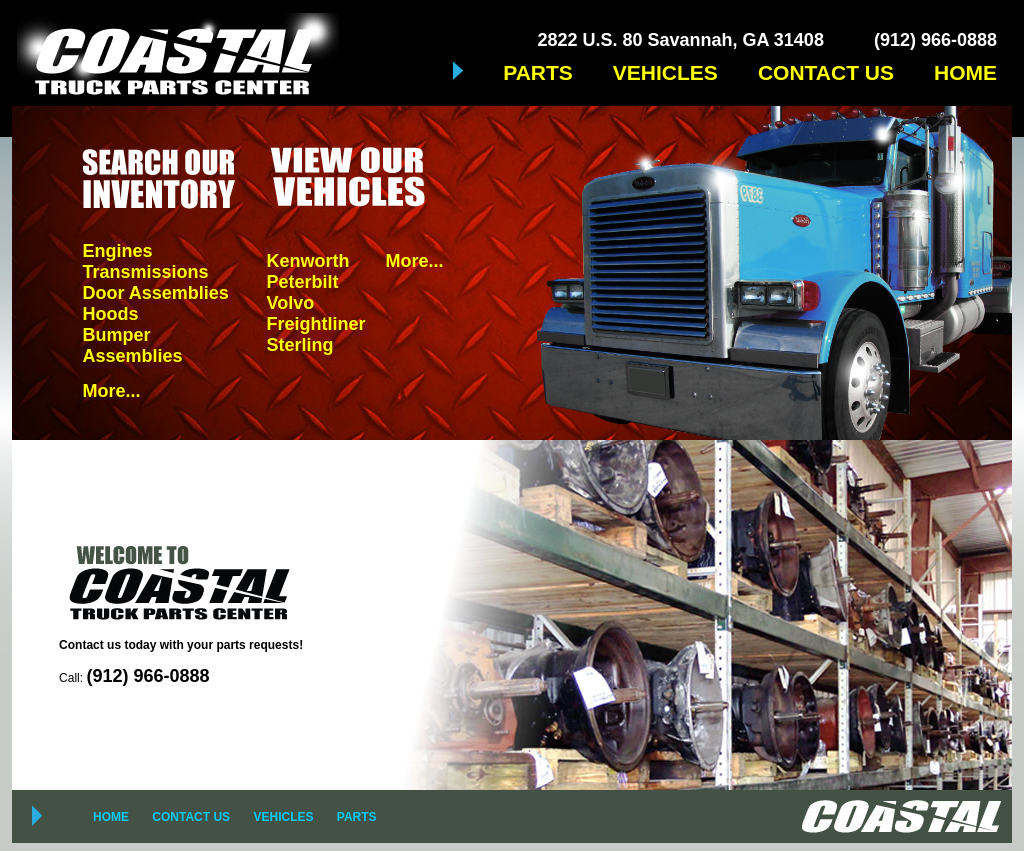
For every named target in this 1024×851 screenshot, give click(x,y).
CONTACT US (826, 72)
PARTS (538, 72)
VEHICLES (665, 72)
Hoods (110, 314)
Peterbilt (302, 282)
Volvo (290, 303)
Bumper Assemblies (132, 345)
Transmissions (145, 272)
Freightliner (315, 324)
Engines (117, 251)
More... (111, 391)
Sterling (299, 345)
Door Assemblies (155, 293)
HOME (965, 72)
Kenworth (307, 261)
